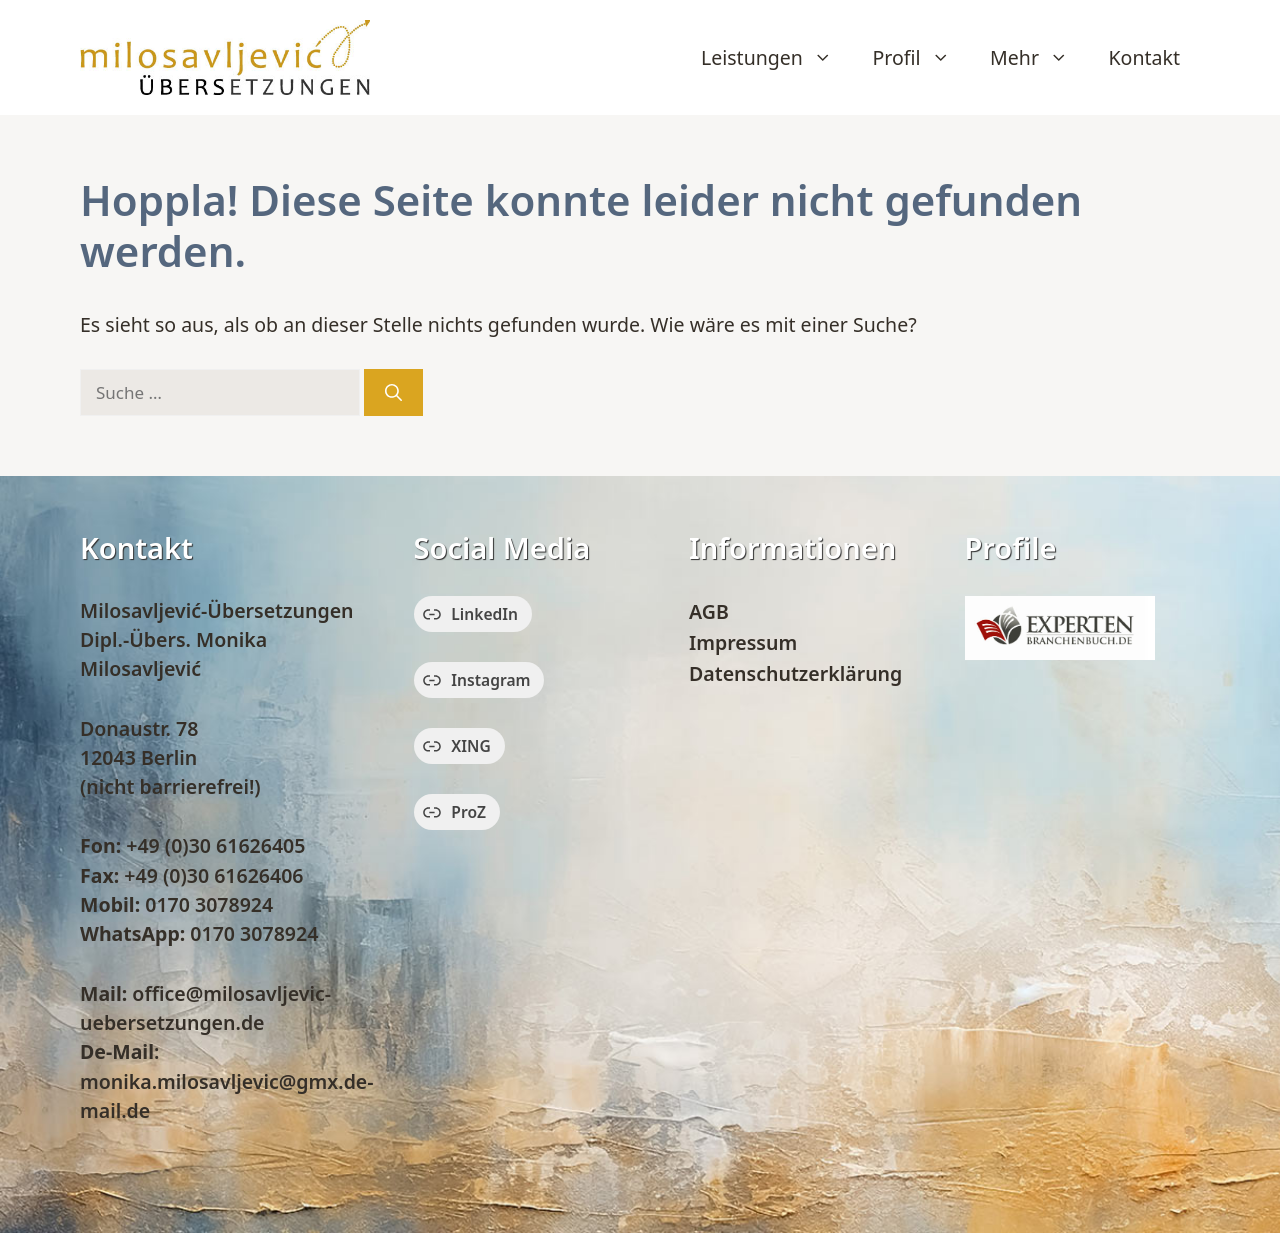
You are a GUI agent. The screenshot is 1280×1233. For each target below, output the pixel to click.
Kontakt (1144, 57)
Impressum (743, 642)
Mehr (1039, 58)
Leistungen (776, 58)
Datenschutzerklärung (795, 673)
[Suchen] (393, 393)
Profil (921, 58)
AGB (709, 611)
